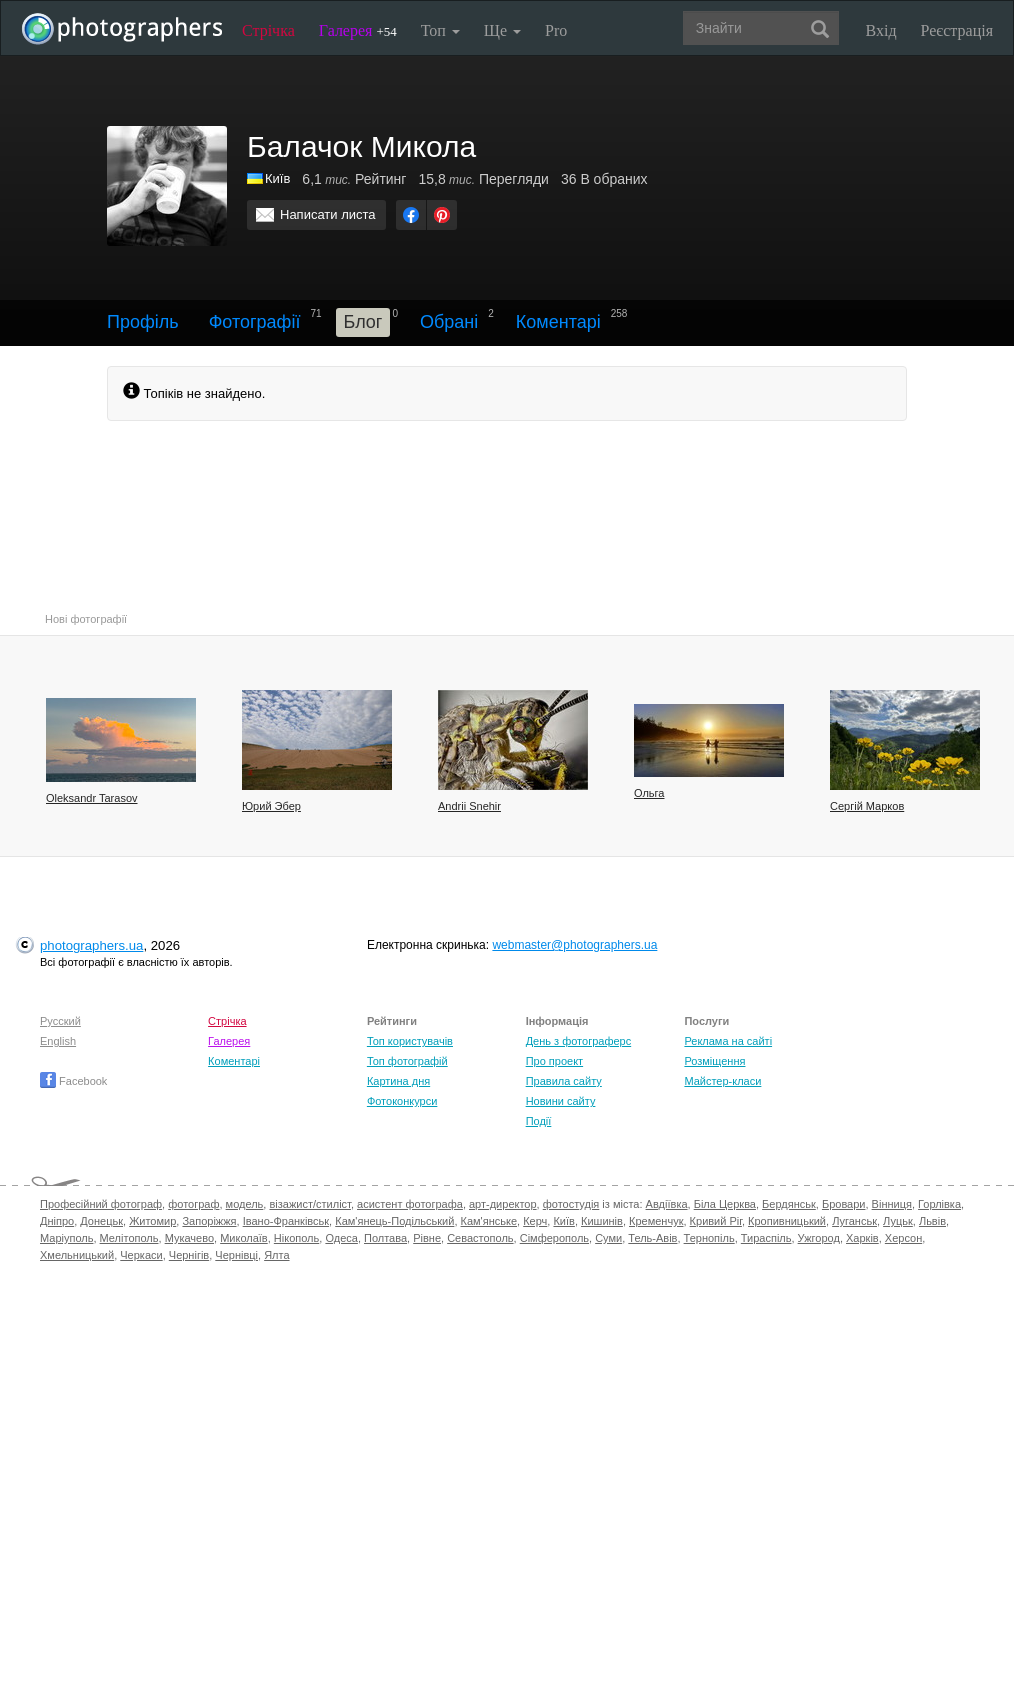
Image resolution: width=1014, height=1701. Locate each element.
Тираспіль (766, 1238)
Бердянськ (789, 1204)
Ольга (649, 793)
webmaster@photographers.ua (574, 945)
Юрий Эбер (271, 806)
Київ (277, 178)
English (58, 1041)
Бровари (844, 1204)
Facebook (73, 1081)
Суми (608, 1238)
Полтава (385, 1238)
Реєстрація (957, 30)
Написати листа (328, 214)
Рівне (427, 1238)
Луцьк (898, 1221)
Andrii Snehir (469, 806)
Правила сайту (564, 1081)
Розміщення (714, 1061)
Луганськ (854, 1221)
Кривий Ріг (716, 1221)
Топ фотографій (407, 1061)
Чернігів (189, 1255)
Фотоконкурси (402, 1101)
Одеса (341, 1238)
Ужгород (819, 1238)
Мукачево (189, 1238)
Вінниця (892, 1204)
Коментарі (558, 322)
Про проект (554, 1061)
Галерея (358, 30)
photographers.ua (91, 945)
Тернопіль (709, 1238)
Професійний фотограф (101, 1204)
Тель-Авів (652, 1238)
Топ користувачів (410, 1041)
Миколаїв (244, 1238)
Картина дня (398, 1081)
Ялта (276, 1255)
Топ (440, 30)
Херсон (903, 1238)
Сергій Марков (867, 806)
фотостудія (571, 1204)
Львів (932, 1221)
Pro (556, 30)
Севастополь (480, 1238)
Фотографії (255, 322)
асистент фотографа (410, 1204)
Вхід (881, 30)
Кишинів (602, 1221)
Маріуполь (66, 1238)
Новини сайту (561, 1101)
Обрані (449, 322)
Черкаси (141, 1255)
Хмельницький (77, 1255)
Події (539, 1121)
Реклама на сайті (728, 1041)
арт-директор (503, 1204)
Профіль (143, 322)
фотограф (193, 1204)
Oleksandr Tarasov (92, 798)
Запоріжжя (209, 1221)
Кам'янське (489, 1221)
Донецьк (101, 1221)
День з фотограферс (579, 1041)
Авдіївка (667, 1204)
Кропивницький (787, 1221)
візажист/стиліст (309, 1204)
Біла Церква (725, 1204)
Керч (535, 1221)
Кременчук (656, 1221)
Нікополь (296, 1238)
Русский (60, 1021)
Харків (862, 1238)
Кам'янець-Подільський (394, 1221)
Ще (502, 30)
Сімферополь (554, 1238)
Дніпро (57, 1221)
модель (245, 1204)
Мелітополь (129, 1238)
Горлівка (939, 1204)
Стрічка (268, 30)
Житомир (152, 1221)
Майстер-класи (722, 1081)
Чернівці (236, 1255)
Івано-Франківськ (286, 1221)
